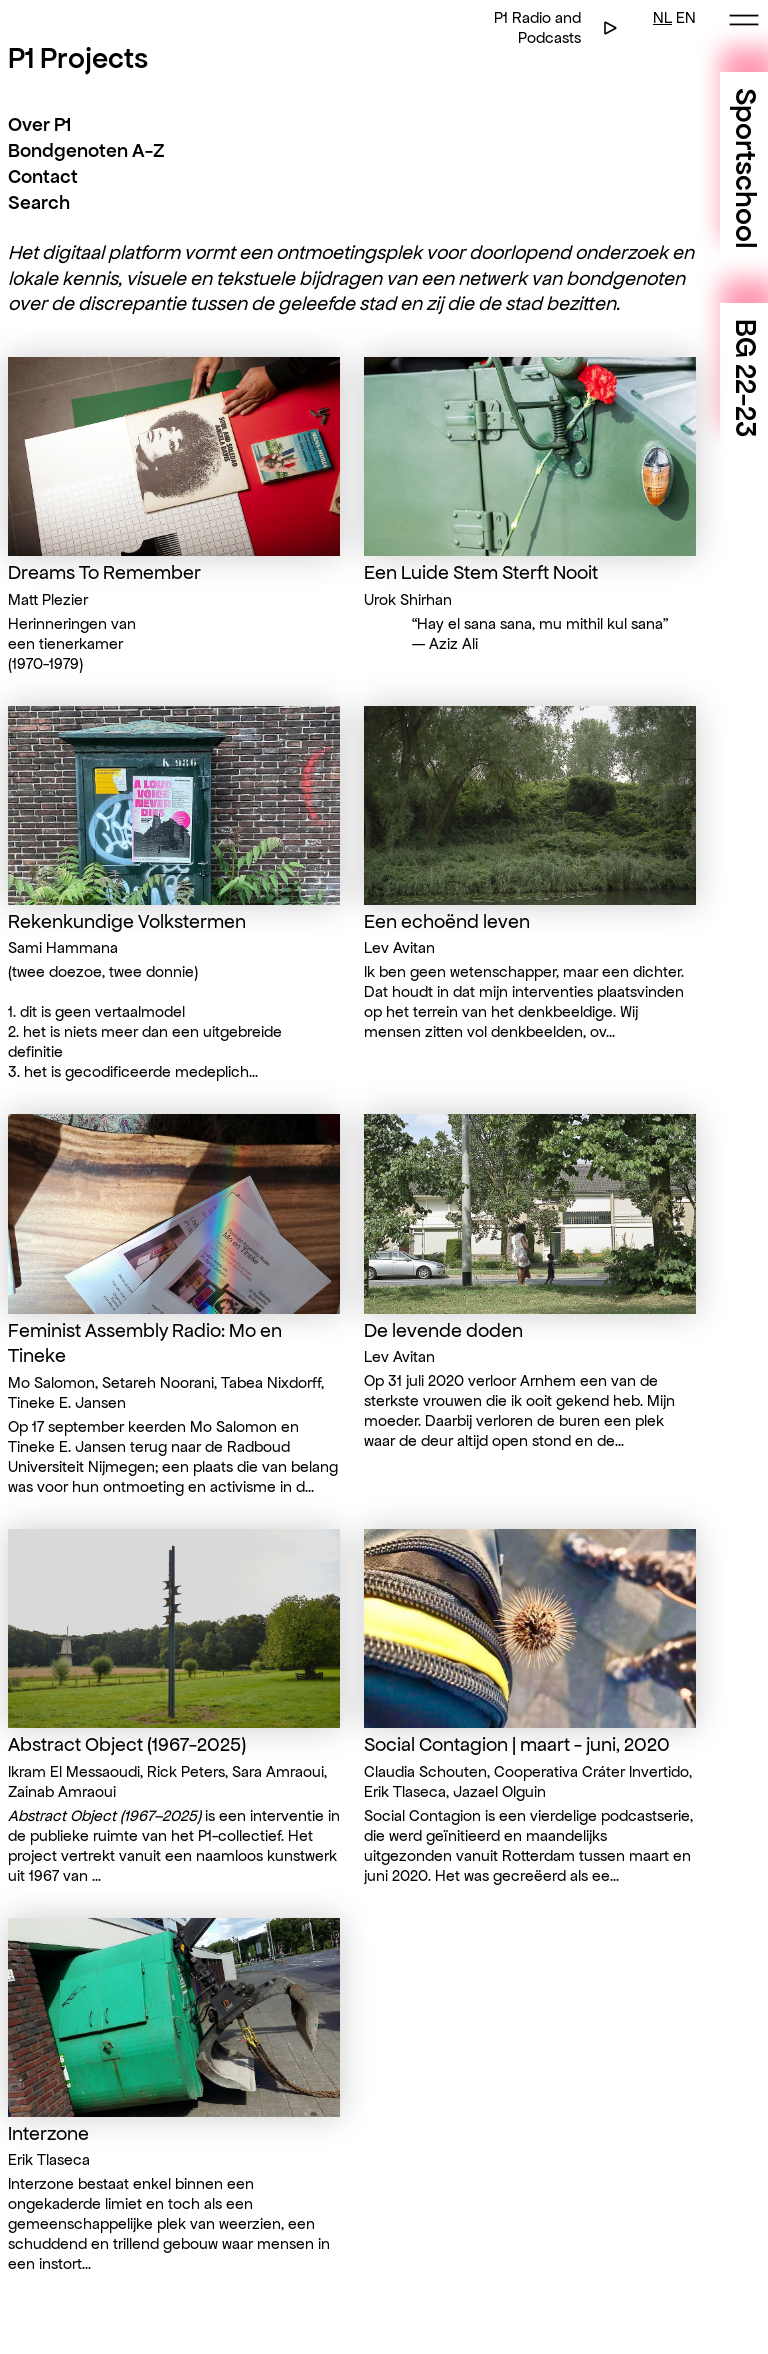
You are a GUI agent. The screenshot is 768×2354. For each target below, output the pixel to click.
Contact (43, 176)
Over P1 (39, 124)
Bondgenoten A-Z (86, 150)
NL (662, 17)
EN (686, 17)
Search (39, 202)
